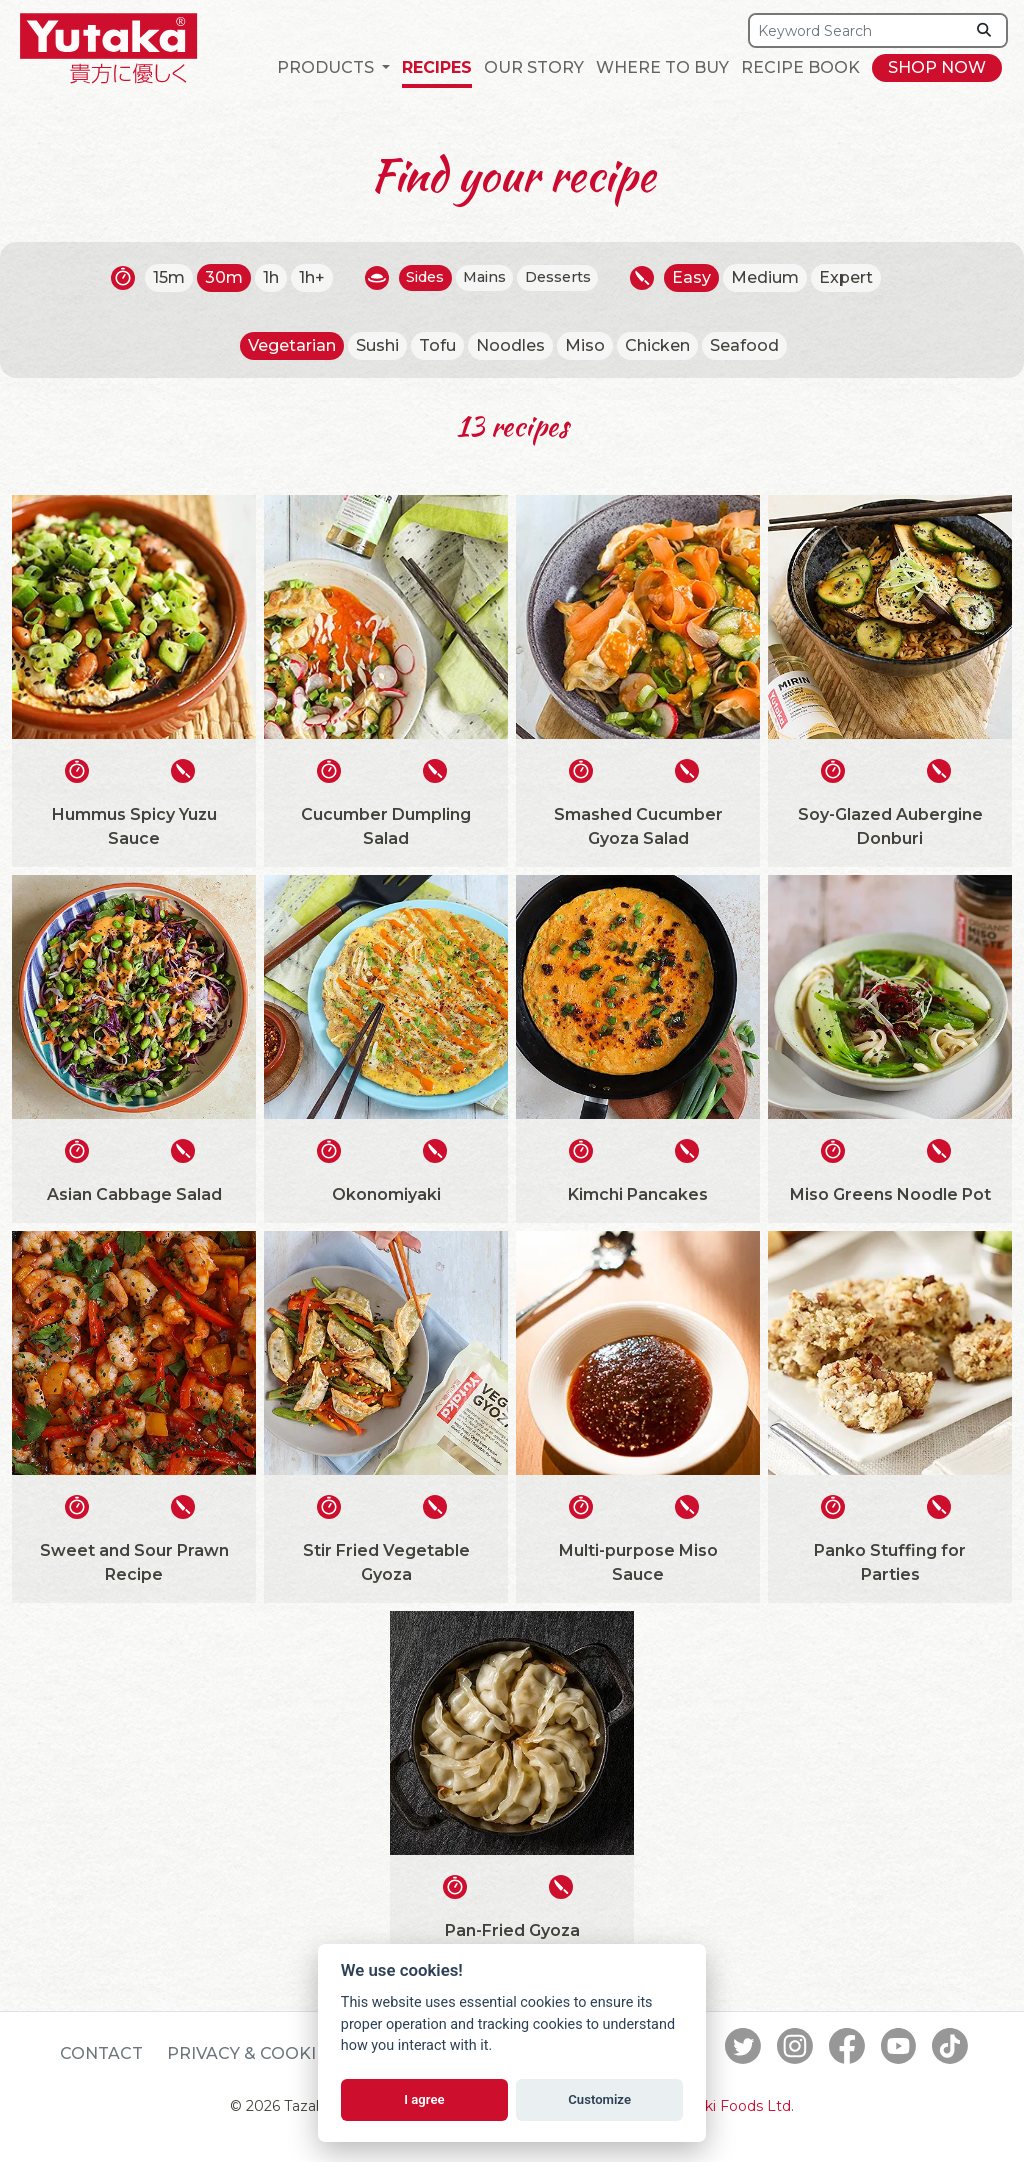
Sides (418, 277)
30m (213, 277)
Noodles (510, 345)
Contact (101, 2053)
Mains (484, 277)
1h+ (301, 277)
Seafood (744, 345)
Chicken (657, 345)
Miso (585, 345)
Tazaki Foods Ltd (732, 2106)
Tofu (437, 345)
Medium (777, 277)
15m (158, 277)
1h (260, 277)
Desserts (565, 277)
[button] (333, 68)
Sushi (377, 345)
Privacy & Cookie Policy (280, 2053)
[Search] (857, 30)
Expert (858, 277)
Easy (703, 277)
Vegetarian (292, 345)
